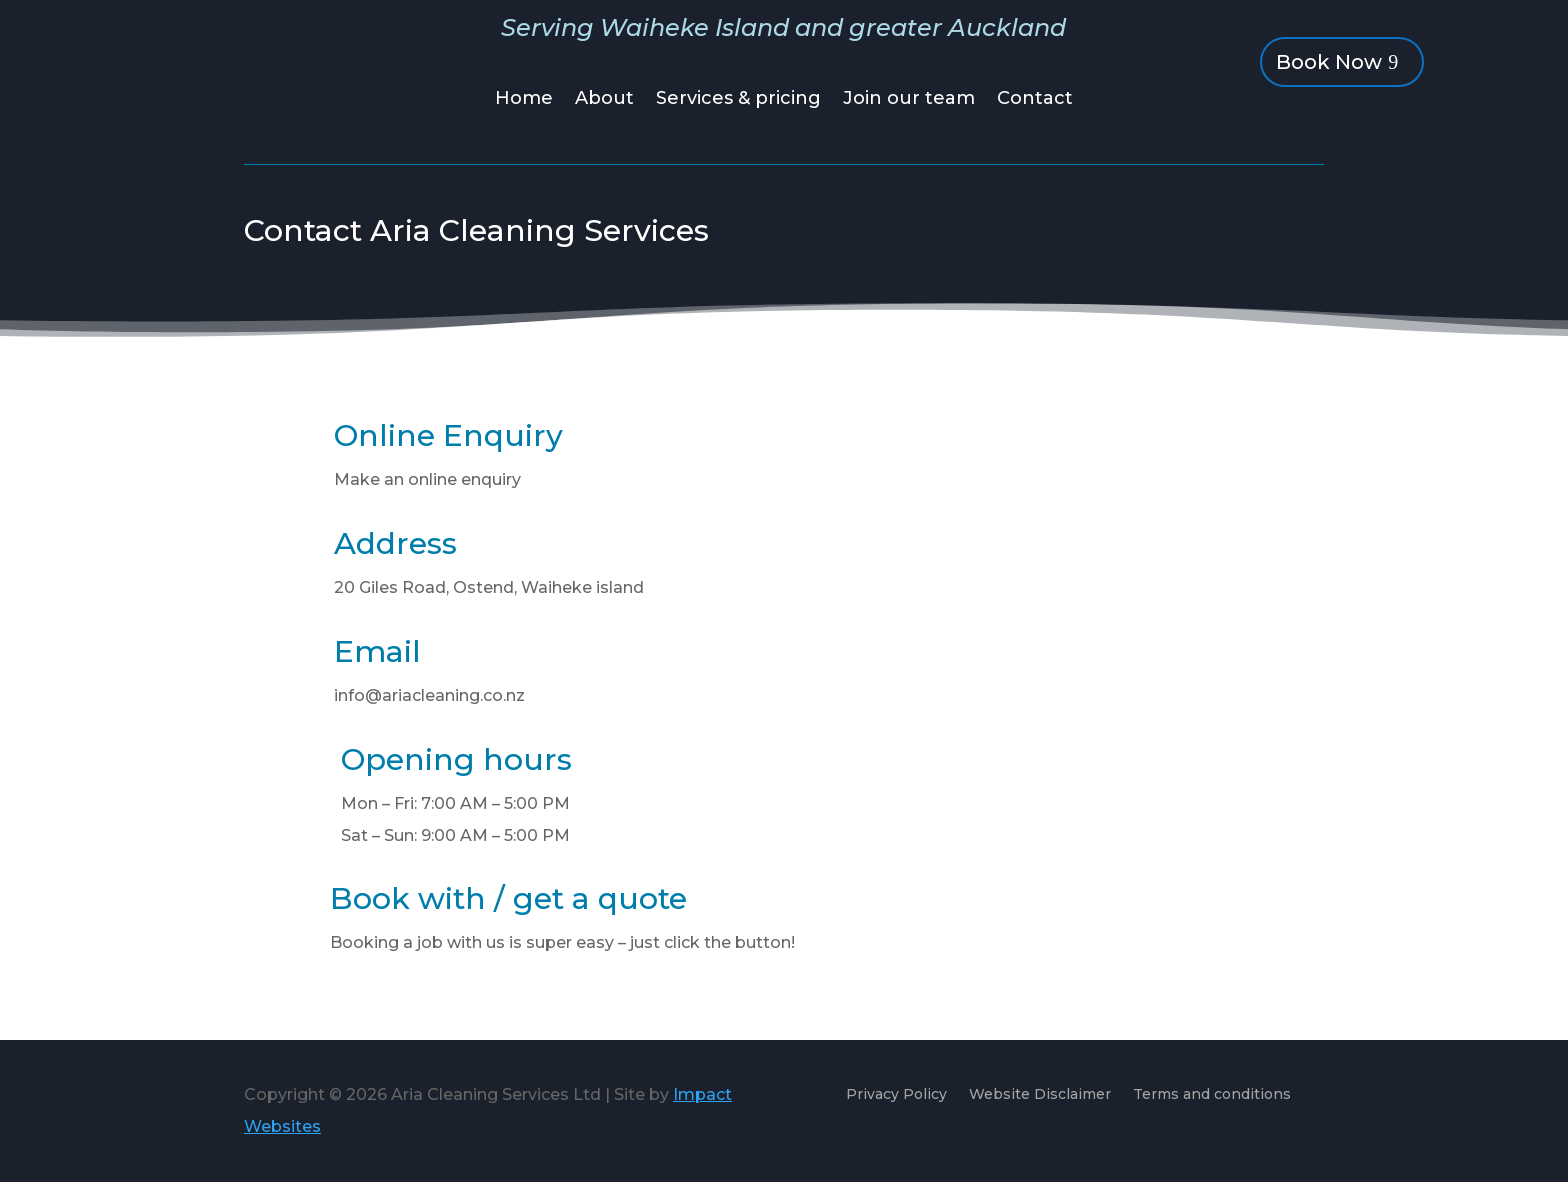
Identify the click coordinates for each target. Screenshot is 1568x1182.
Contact (1035, 100)
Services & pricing (738, 100)
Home (524, 100)
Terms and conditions (1212, 1095)
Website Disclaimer (1040, 1095)
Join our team (909, 100)
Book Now (1329, 62)
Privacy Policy (896, 1095)
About (604, 100)
